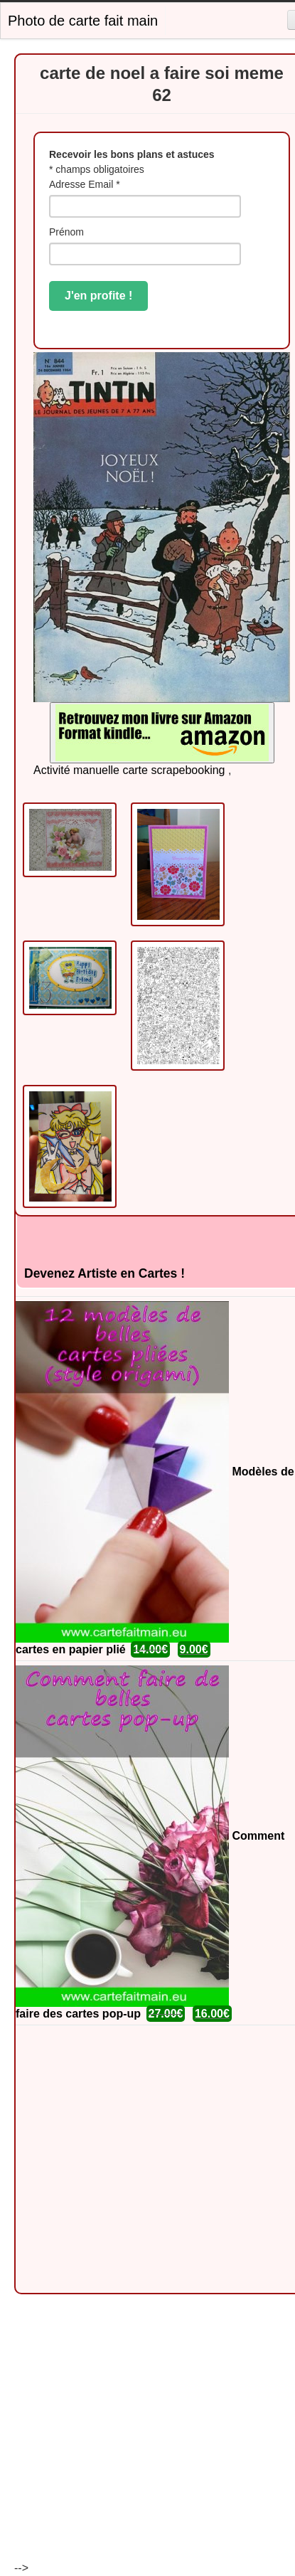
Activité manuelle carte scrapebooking (129, 770)
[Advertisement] (133, 2159)
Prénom (66, 232)
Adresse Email (84, 184)
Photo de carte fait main (83, 20)
